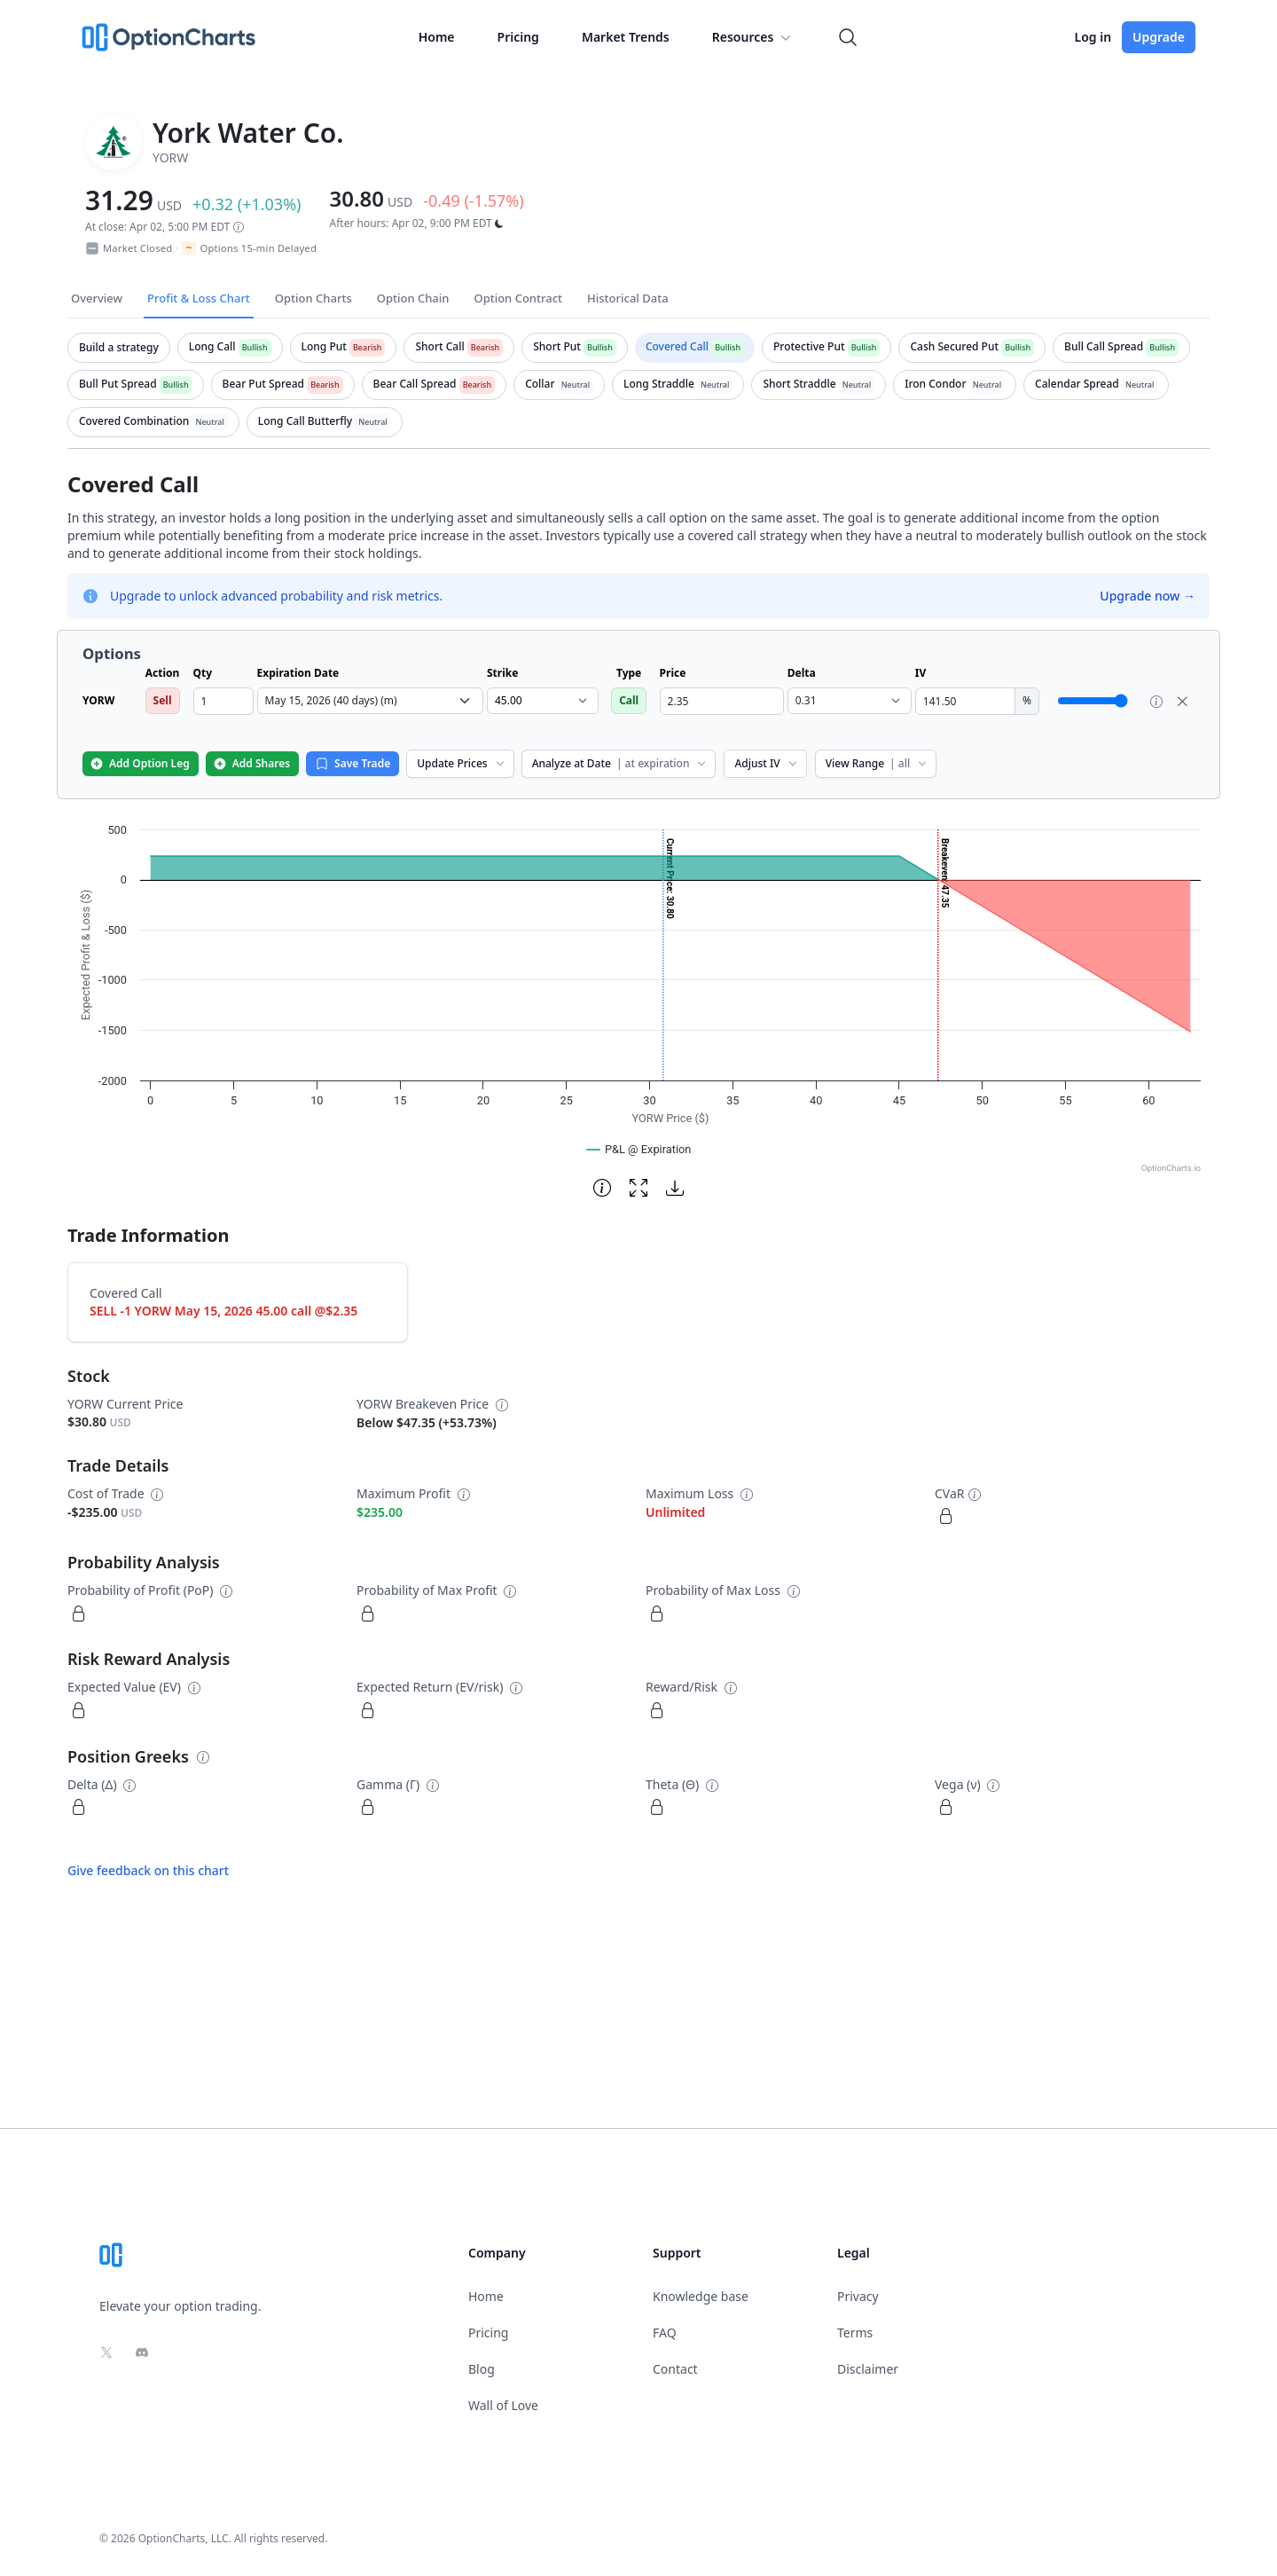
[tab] (118, 348)
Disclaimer (867, 2368)
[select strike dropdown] (543, 700)
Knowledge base (700, 2296)
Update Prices (461, 763)
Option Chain (413, 298)
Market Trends (626, 36)
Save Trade (352, 763)
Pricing (518, 36)
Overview (96, 298)
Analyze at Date (620, 763)
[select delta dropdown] (849, 700)
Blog (481, 2368)
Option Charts (313, 298)
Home (437, 36)
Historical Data (628, 298)
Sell (162, 700)
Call (628, 700)
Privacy (858, 2296)
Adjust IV (766, 763)
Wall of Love (503, 2405)
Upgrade (1158, 36)
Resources (753, 37)
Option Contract (518, 298)
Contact (675, 2368)
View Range (877, 763)
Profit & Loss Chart (198, 298)
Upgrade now (1147, 595)
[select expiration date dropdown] (370, 700)
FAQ (665, 2332)
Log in (1092, 36)
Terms (855, 2332)
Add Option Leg (140, 763)
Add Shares (251, 763)
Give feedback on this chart (148, 1870)
